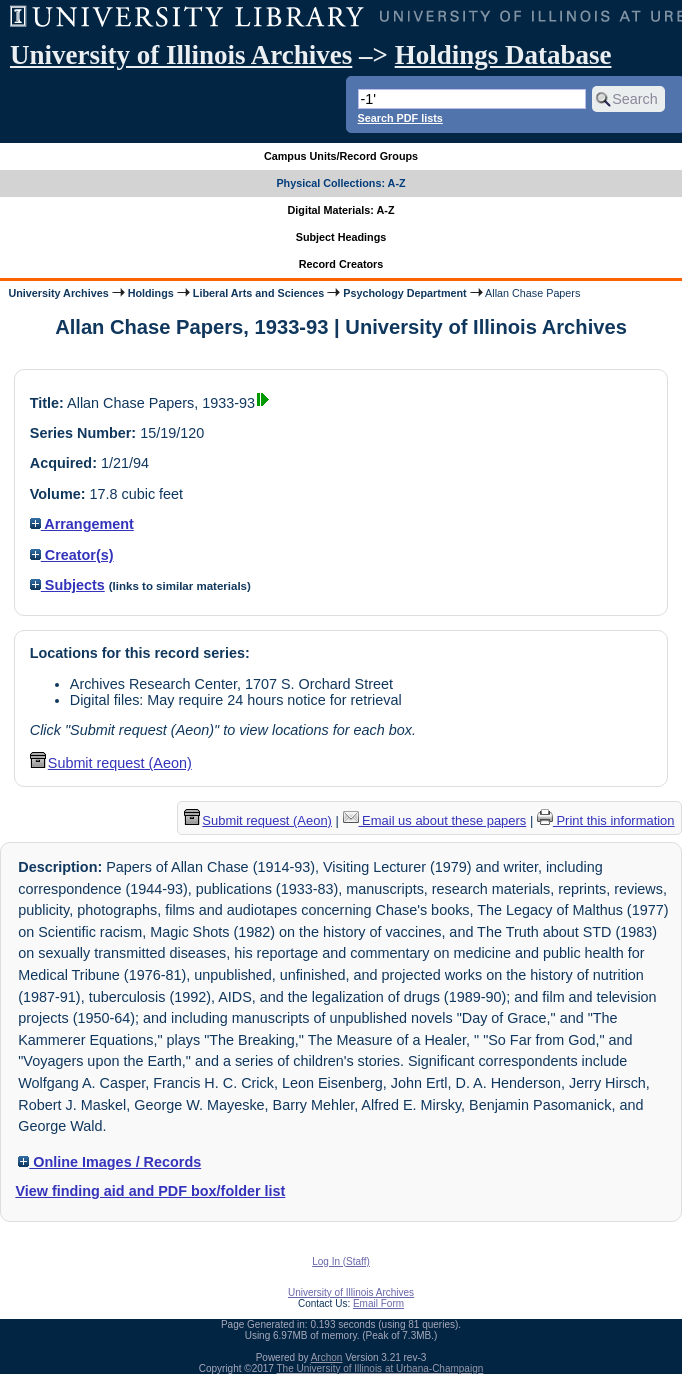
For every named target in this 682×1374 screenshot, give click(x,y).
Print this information (606, 820)
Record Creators (341, 264)
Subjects (67, 585)
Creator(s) (72, 555)
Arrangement (82, 524)
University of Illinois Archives (181, 55)
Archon (327, 1357)
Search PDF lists (400, 118)
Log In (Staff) (341, 1261)
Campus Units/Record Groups (341, 156)
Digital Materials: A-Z (341, 210)
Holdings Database (503, 55)
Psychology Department (404, 293)
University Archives (58, 293)
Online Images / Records (109, 1162)
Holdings (151, 293)
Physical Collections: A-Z (340, 183)
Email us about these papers (435, 820)
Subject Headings (341, 237)
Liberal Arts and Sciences (258, 293)
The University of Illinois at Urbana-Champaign (380, 1368)
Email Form (378, 1303)
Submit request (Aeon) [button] (111, 763)
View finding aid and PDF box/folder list (150, 1191)
